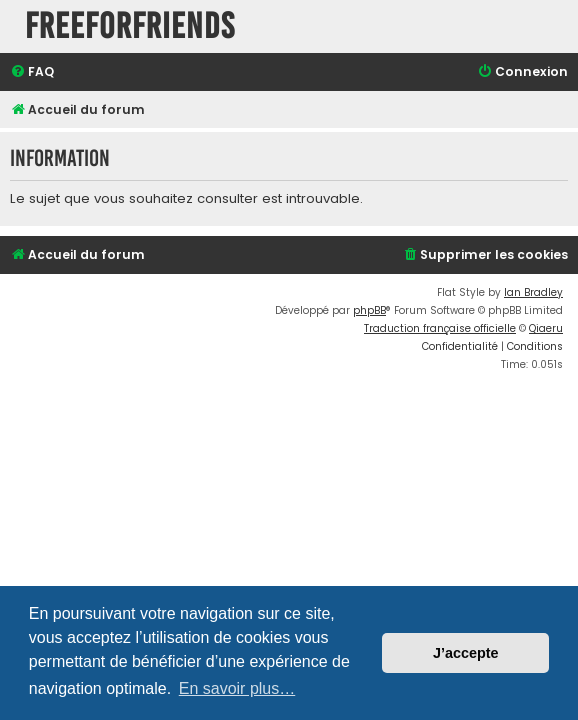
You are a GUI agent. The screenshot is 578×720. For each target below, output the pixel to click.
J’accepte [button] (466, 653)
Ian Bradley (533, 292)
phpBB (369, 310)
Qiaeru (546, 328)
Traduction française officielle (440, 328)
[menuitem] (32, 72)
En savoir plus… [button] (237, 688)
